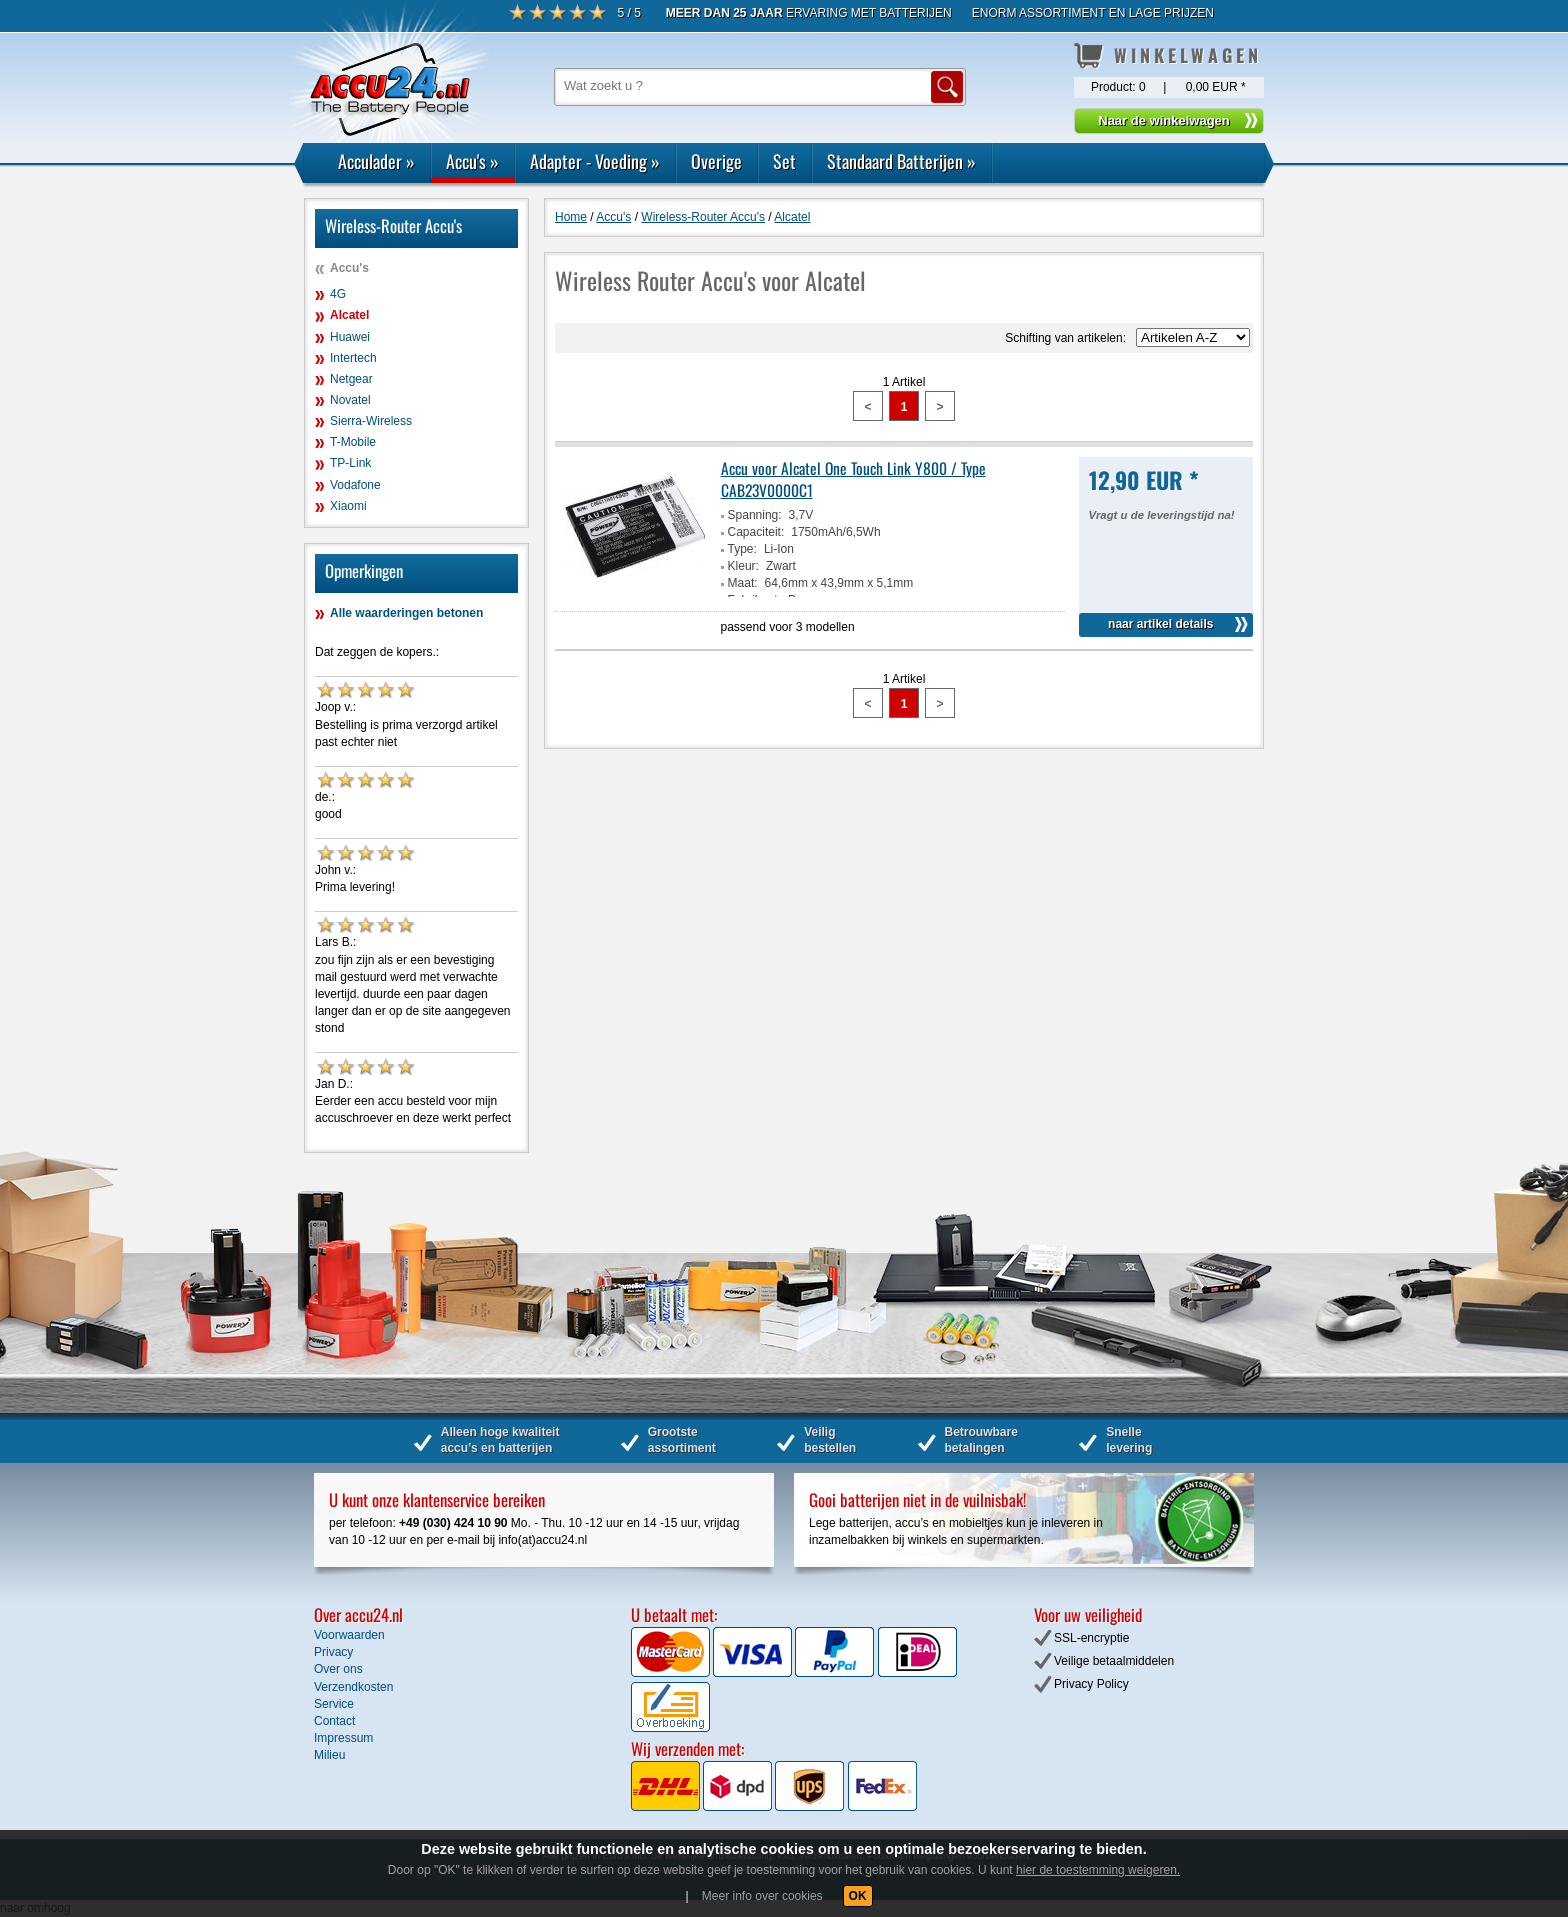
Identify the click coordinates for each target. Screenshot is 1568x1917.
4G (338, 294)
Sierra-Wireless (371, 421)
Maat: (743, 583)
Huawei (350, 337)
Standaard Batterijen (901, 161)
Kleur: (743, 566)
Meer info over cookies (762, 1896)
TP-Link (350, 463)
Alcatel (349, 315)
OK (858, 1896)
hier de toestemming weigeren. (1098, 1870)
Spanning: (755, 515)
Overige (716, 161)
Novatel (350, 400)
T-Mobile (353, 442)
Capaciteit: (756, 532)
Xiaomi (348, 506)
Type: (742, 549)
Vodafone (355, 485)
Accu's (472, 161)
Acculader (376, 161)
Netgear (351, 379)
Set (784, 161)
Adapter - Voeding (595, 161)
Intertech (353, 358)
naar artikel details (1160, 624)
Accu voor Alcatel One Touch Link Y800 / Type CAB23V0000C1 (853, 479)
